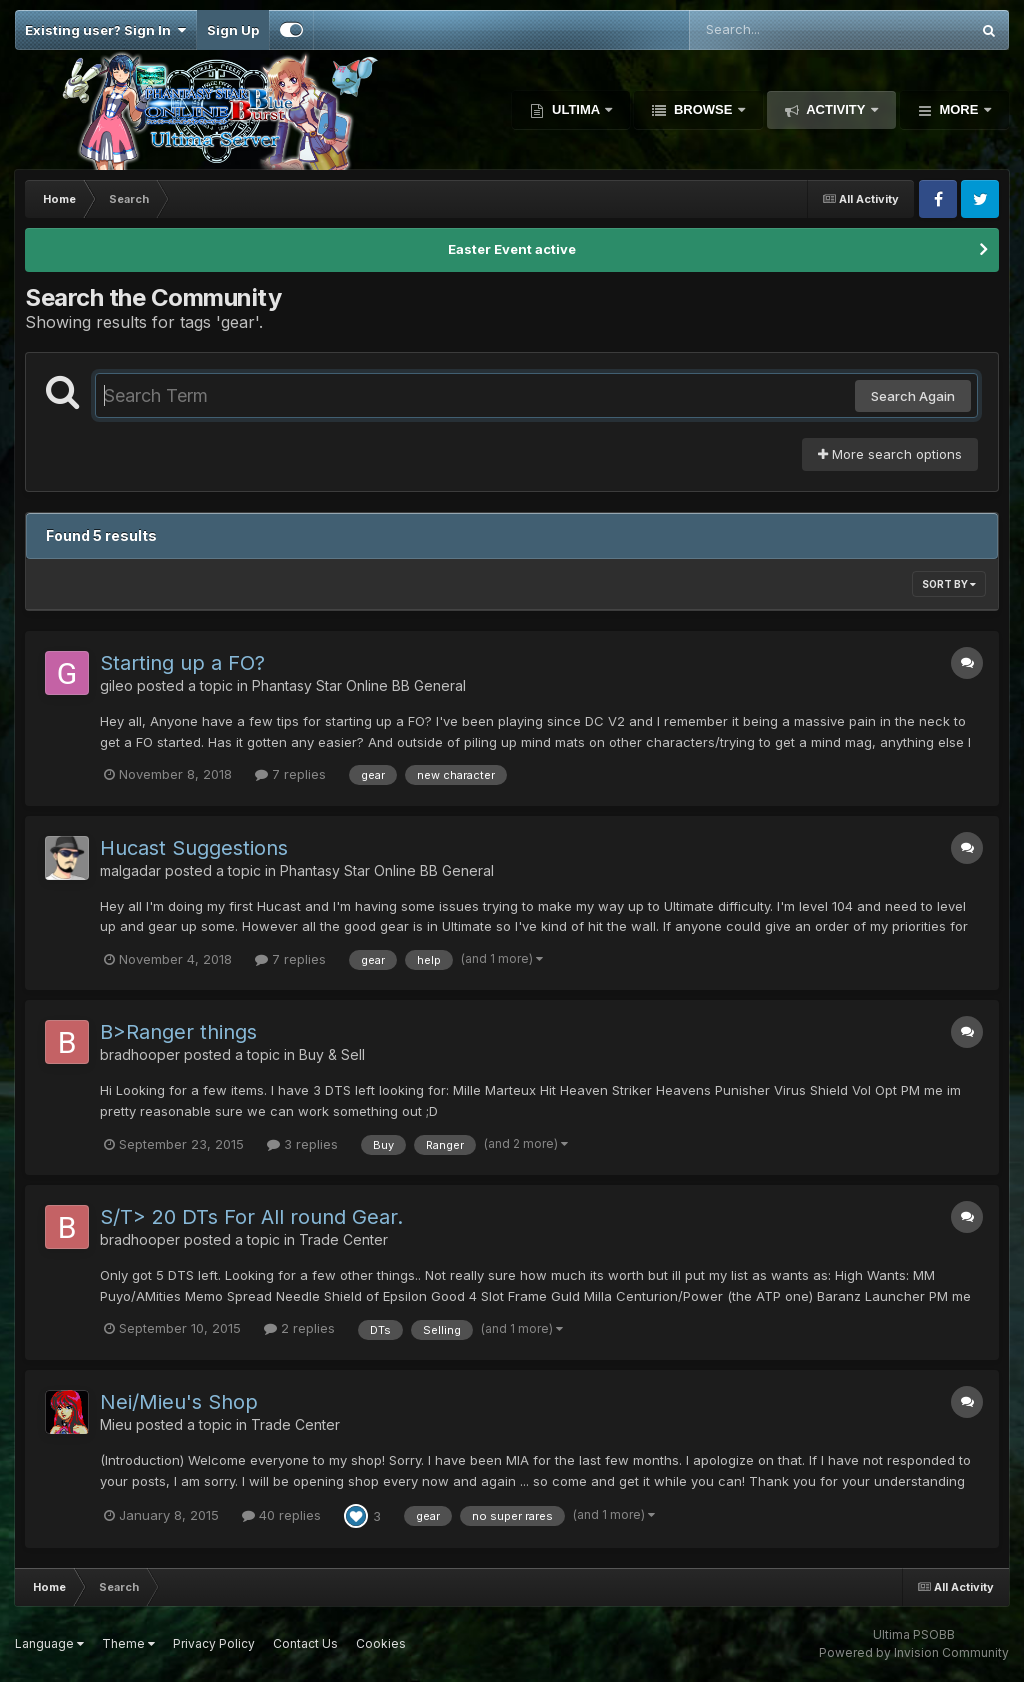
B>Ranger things (178, 1032)
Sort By (949, 584)
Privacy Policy (214, 1643)
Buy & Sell (332, 1054)
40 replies (281, 1515)
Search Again (913, 396)
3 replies (302, 1144)
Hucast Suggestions (194, 848)
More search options (890, 454)
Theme (128, 1643)
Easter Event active (512, 249)
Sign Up (233, 30)
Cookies (381, 1643)
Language (49, 1643)
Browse (703, 109)
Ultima (575, 109)
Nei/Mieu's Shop (179, 1402)
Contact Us (305, 1643)
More (959, 109)
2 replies (299, 1328)
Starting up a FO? (182, 663)
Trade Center (343, 1239)
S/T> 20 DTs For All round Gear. (251, 1217)
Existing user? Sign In (105, 30)
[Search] (775, 30)
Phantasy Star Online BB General (359, 685)
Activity (836, 109)
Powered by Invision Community (914, 1652)
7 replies (290, 774)
